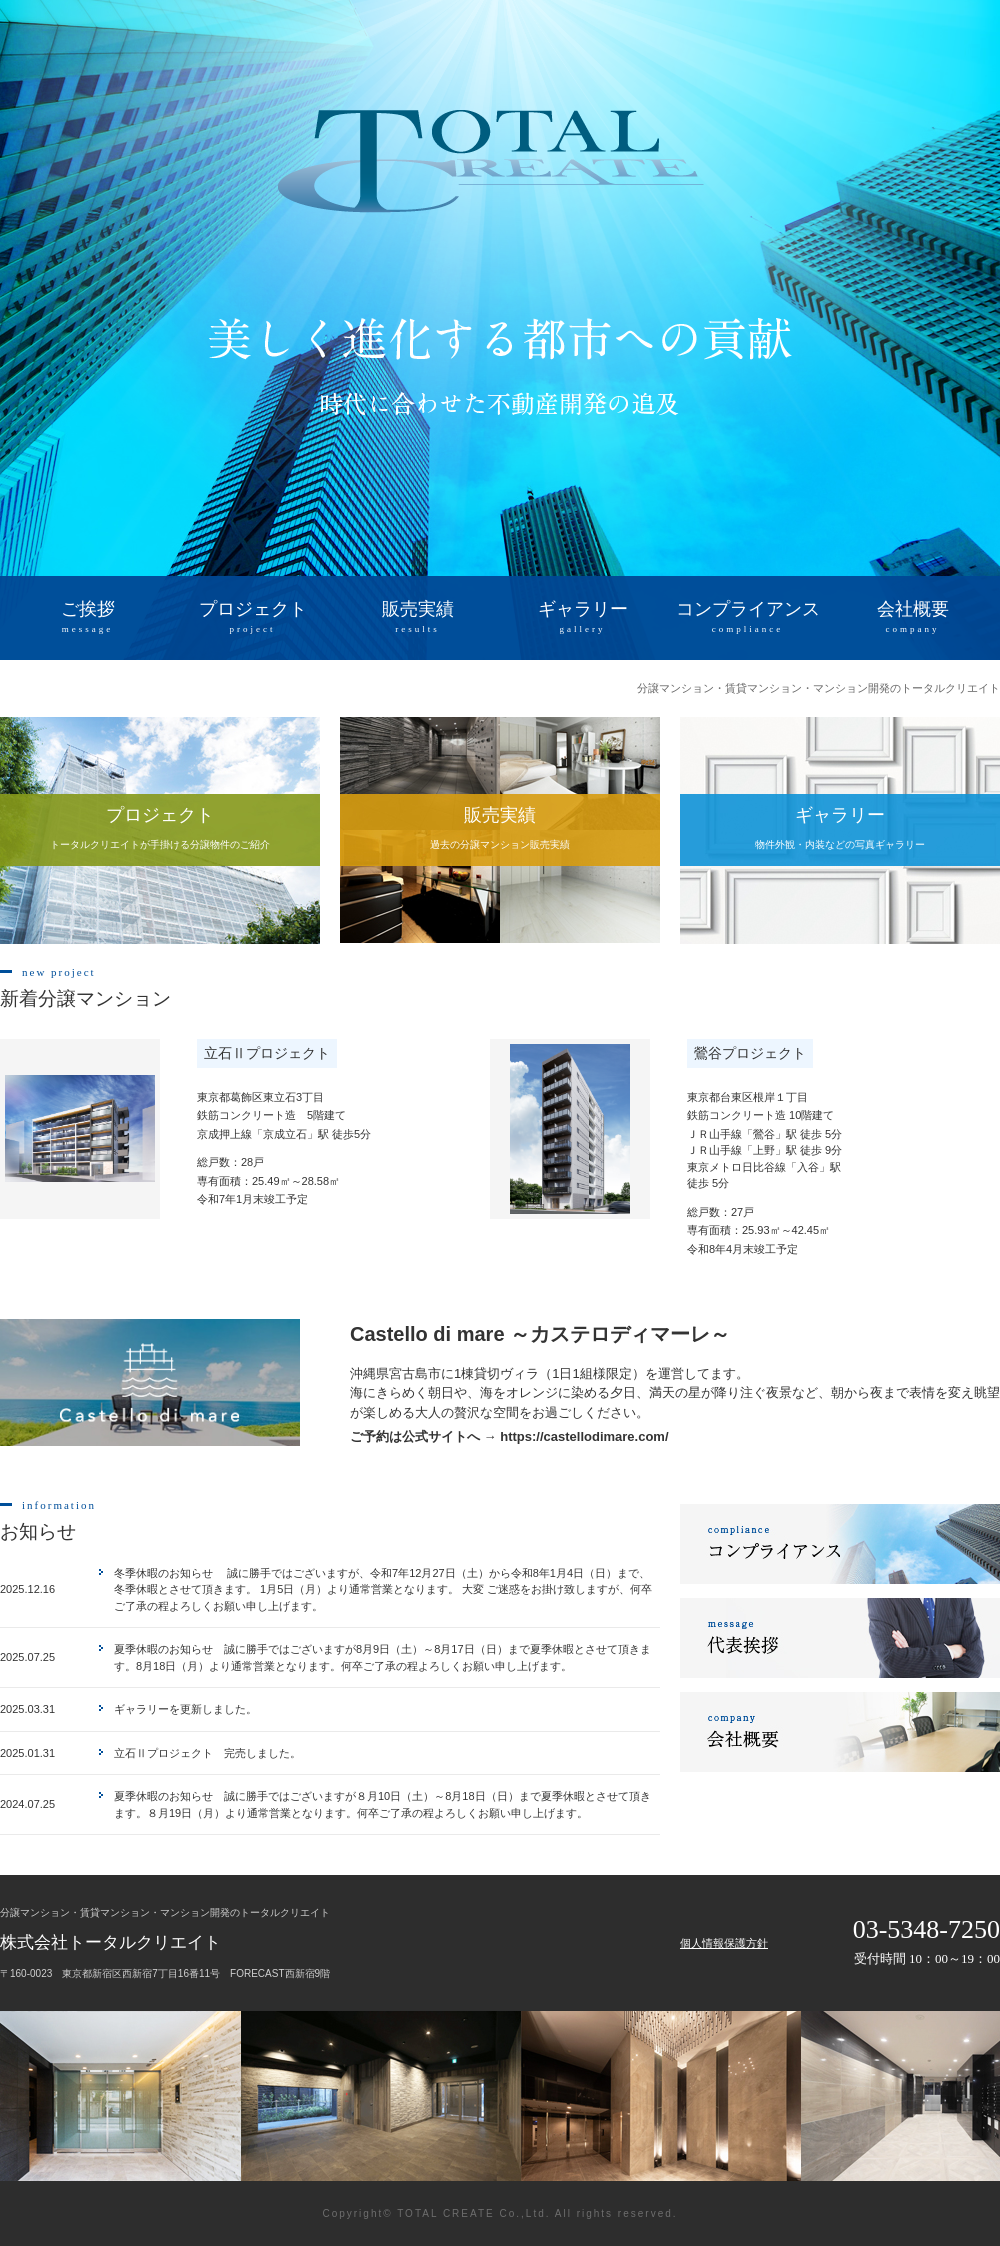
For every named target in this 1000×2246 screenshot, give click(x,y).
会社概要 (912, 618)
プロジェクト (252, 618)
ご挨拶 (87, 618)
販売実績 (417, 618)
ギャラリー (582, 618)
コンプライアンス (747, 618)
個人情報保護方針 (724, 1943)
